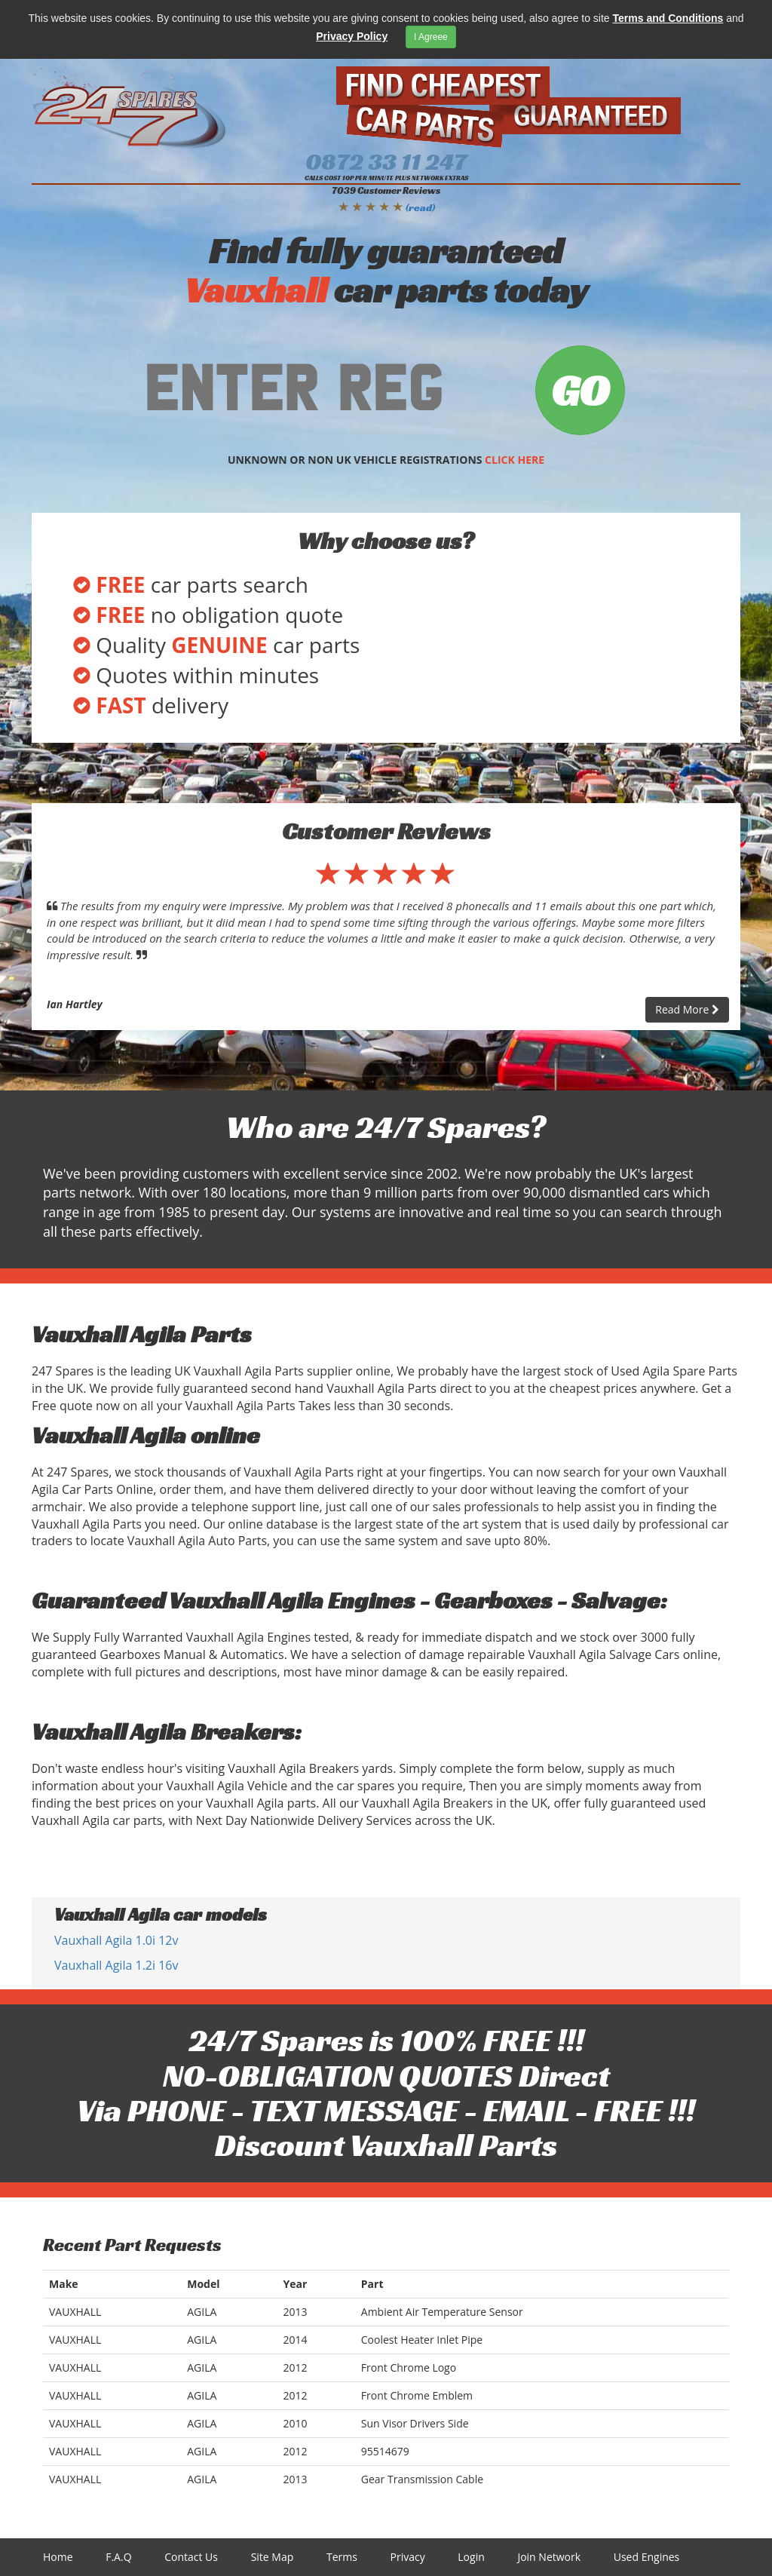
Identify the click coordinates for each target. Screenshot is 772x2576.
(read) (420, 207)
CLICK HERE (514, 459)
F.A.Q (118, 2557)
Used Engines (647, 2557)
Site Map (272, 2557)
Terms (341, 2557)
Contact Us (191, 2557)
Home (58, 2557)
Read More (687, 1009)
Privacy (408, 2557)
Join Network (549, 2557)
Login (471, 2557)
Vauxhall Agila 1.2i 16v (116, 1965)
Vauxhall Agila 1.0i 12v (116, 1940)
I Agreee (431, 37)
